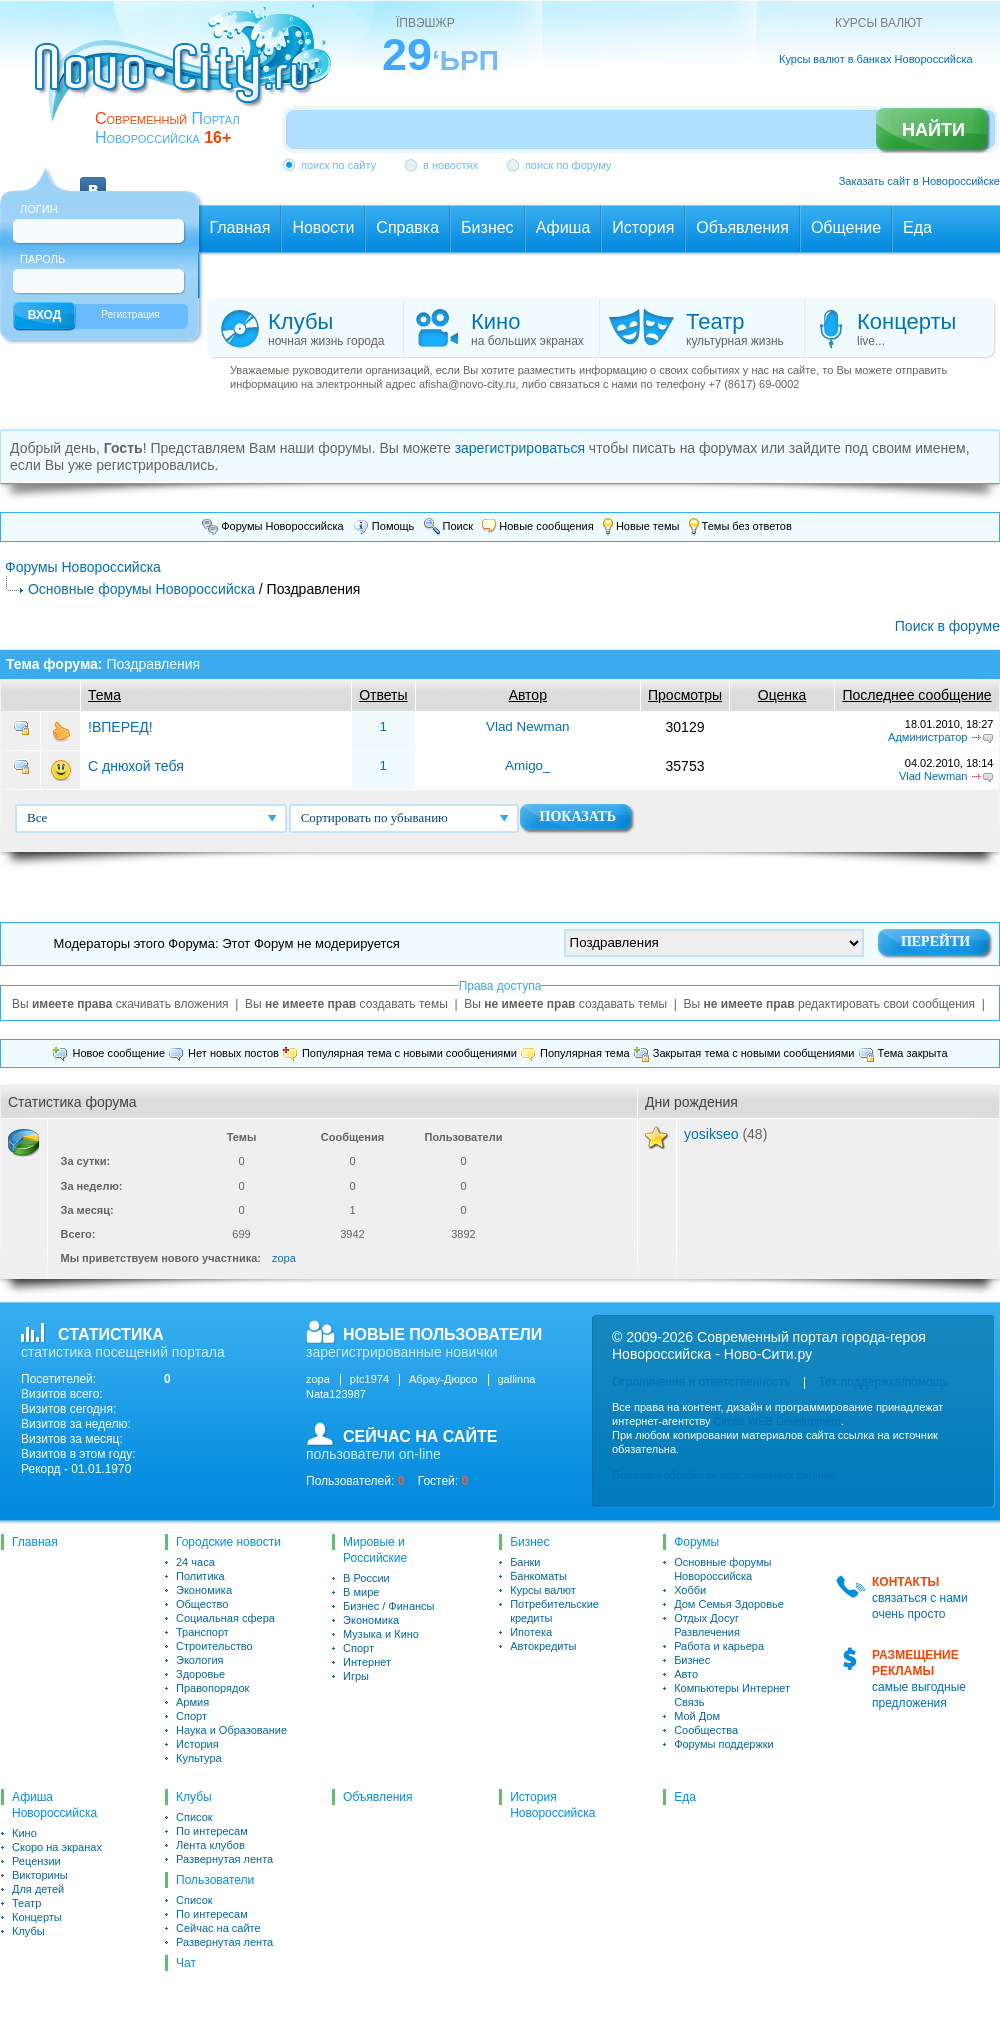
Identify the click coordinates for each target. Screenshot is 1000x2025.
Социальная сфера (225, 1618)
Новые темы (641, 526)
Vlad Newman (528, 726)
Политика (200, 1576)
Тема (104, 695)
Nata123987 (336, 1394)
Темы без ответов (740, 526)
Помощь (384, 526)
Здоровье (200, 1674)
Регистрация (130, 314)
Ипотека (531, 1632)
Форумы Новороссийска (273, 526)
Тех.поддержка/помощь (883, 1382)
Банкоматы (538, 1576)
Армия (192, 1702)
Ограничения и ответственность (701, 1382)
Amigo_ (528, 765)
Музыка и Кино (381, 1634)
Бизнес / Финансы (388, 1606)
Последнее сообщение (916, 695)
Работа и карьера (719, 1646)
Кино (24, 1833)
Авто (686, 1674)
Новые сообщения (537, 526)
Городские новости (228, 1542)
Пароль (42, 259)
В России (366, 1578)
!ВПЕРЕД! (120, 727)
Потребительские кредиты (554, 1611)
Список (194, 1817)
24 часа (195, 1562)
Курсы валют (543, 1590)
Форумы (696, 1542)
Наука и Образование (231, 1730)
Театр (26, 1903)
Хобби (690, 1590)
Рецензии (36, 1861)
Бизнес (529, 1542)
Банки (525, 1562)
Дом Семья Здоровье (729, 1604)
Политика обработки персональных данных (723, 1475)
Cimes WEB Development (777, 1421)
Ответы (383, 695)
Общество (202, 1604)
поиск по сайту (338, 165)
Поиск (449, 526)
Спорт (191, 1716)
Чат (186, 1963)
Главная (35, 1542)
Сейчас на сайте (218, 1928)
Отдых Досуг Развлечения (707, 1625)
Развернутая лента (224, 1859)
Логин (39, 209)
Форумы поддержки (724, 1744)
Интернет (367, 1662)
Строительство (214, 1646)
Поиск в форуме (947, 626)
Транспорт (202, 1632)
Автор (528, 695)
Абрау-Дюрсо (443, 1379)
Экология (200, 1660)
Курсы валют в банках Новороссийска (876, 59)
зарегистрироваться (520, 448)
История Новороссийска (552, 1805)
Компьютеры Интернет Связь (732, 1695)
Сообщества (706, 1730)
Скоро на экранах (57, 1847)
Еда (685, 1797)
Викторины (40, 1875)
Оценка (782, 695)
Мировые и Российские (375, 1550)
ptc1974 (369, 1379)
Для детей (38, 1889)
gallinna (517, 1379)
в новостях (450, 165)
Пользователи (215, 1880)
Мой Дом (697, 1716)
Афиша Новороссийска (54, 1805)
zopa (284, 1258)
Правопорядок (212, 1688)
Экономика (204, 1590)
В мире (361, 1592)
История (197, 1744)
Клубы (28, 1931)
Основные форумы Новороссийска (141, 589)
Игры (356, 1676)
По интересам (212, 1831)
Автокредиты (543, 1646)
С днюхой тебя (136, 766)
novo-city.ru (189, 78)
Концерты (37, 1917)
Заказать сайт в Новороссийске (919, 181)
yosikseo (711, 1134)
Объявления (377, 1797)
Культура (199, 1758)
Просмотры (685, 695)
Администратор (927, 737)
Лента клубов (210, 1845)
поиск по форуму (568, 165)
